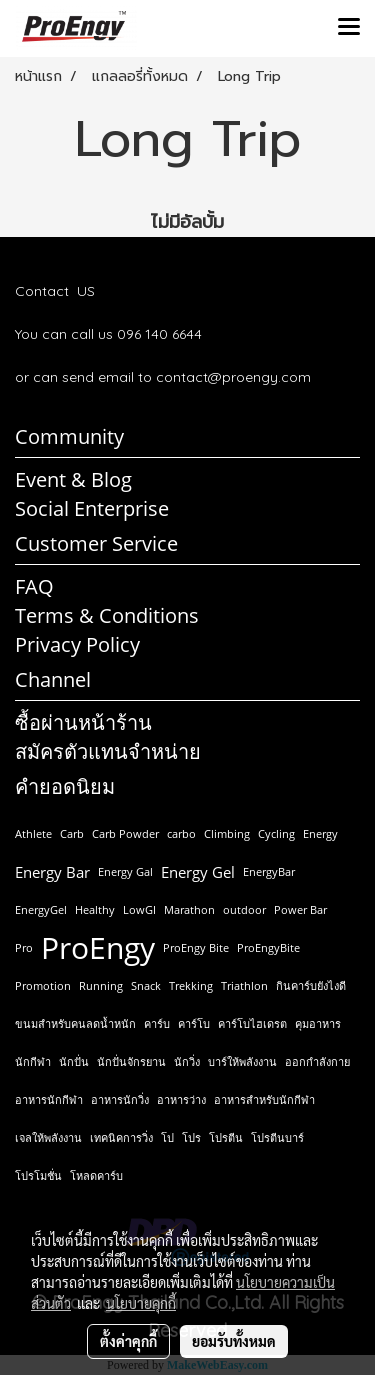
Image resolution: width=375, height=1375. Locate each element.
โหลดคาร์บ (96, 1175)
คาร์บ (157, 1023)
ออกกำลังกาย (317, 1061)
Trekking (191, 985)
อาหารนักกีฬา (49, 1099)
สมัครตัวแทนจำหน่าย (108, 751)
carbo (181, 833)
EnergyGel (41, 909)
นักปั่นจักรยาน (131, 1061)
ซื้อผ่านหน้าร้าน (83, 722)
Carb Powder (125, 833)
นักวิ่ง (187, 1061)
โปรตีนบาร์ (277, 1137)
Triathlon (244, 985)
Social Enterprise (92, 508)
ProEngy (98, 948)
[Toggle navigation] (349, 28)
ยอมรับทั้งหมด (234, 1341)
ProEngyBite (268, 947)
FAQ (34, 586)
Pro (24, 947)
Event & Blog (73, 479)
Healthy (95, 909)
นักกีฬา (33, 1061)
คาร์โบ (194, 1023)
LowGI (139, 909)
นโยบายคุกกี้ (141, 1303)
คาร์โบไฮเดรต (252, 1023)
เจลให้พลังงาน (48, 1137)
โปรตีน (226, 1137)
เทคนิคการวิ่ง (121, 1137)
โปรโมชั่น (38, 1175)
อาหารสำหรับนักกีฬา (264, 1099)
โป (167, 1137)
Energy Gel (198, 872)
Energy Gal (125, 871)
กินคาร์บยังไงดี (311, 985)
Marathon (189, 909)
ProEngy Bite (196, 947)
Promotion (43, 985)
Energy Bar (52, 872)
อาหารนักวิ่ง (120, 1099)
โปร (191, 1137)
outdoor (244, 909)
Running (101, 985)
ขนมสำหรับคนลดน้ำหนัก (75, 1023)
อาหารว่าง (181, 1099)
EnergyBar (269, 871)
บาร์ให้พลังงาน (242, 1061)
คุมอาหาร (318, 1023)
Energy (320, 833)
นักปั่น (74, 1061)
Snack (146, 985)
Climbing (227, 833)
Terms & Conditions (107, 615)
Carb (72, 833)
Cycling (276, 833)
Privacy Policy (77, 644)
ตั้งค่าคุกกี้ (128, 1341)
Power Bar (300, 909)
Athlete (33, 833)
